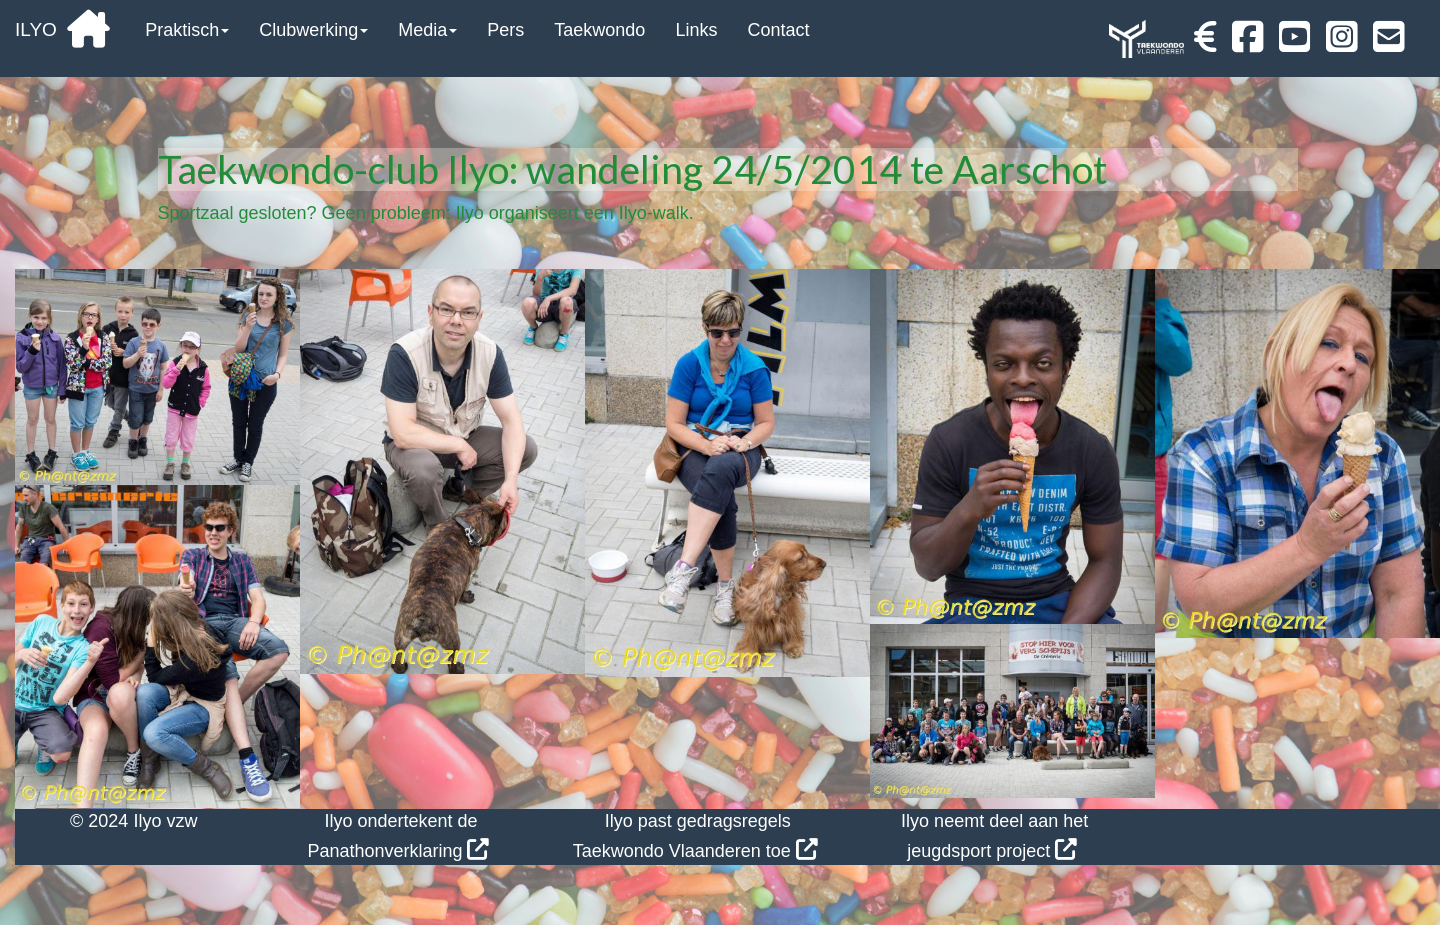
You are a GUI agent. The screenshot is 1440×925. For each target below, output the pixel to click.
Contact (778, 30)
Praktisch (187, 30)
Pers (505, 30)
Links (696, 30)
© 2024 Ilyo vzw (133, 821)
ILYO (62, 29)
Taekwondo (599, 30)
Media (427, 30)
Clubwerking (313, 30)
